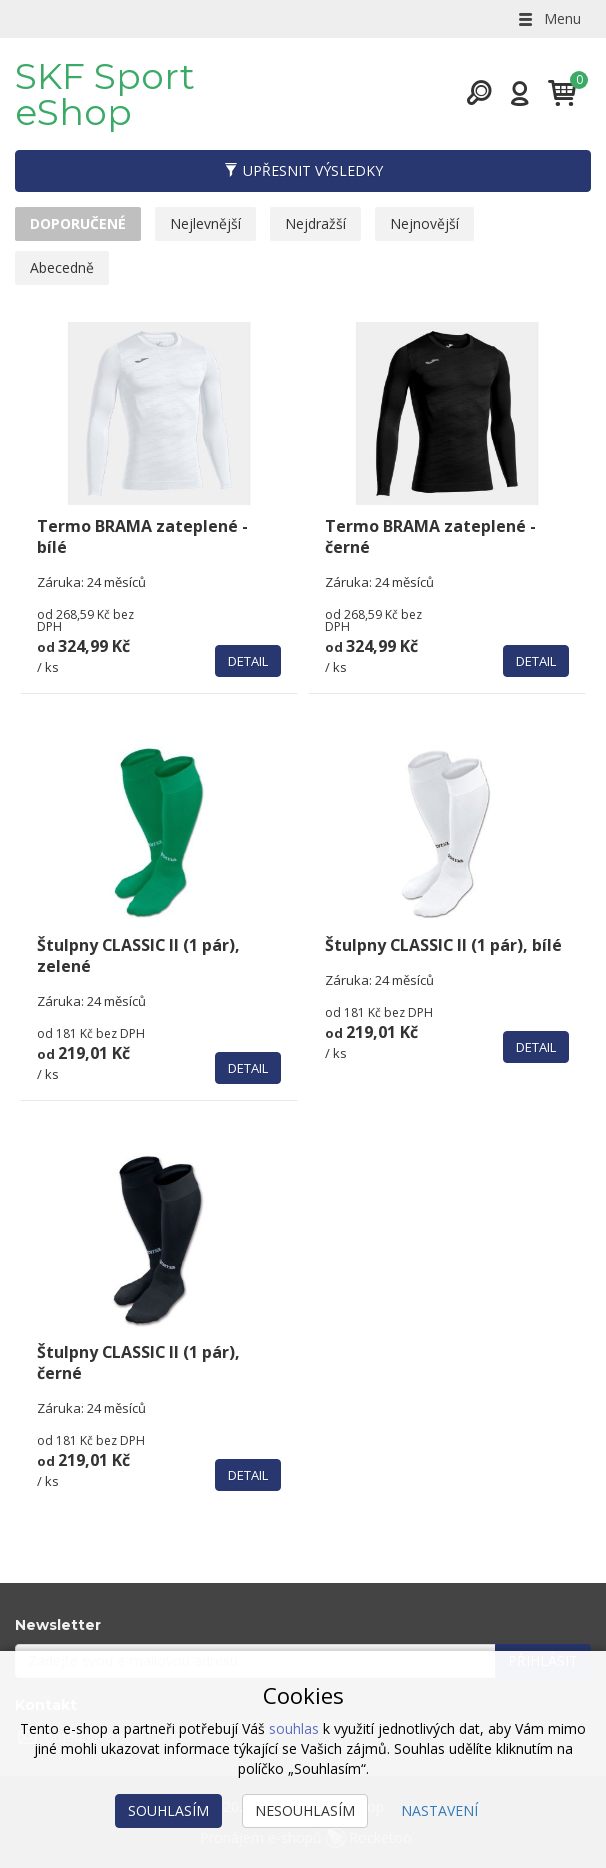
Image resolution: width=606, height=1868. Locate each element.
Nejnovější (424, 223)
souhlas (294, 1728)
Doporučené (78, 223)
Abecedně (62, 267)
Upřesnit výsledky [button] (303, 170)
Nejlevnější (205, 223)
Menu (548, 18)
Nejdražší (315, 223)
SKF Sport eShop (105, 94)
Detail (248, 661)
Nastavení (439, 1810)
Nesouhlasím (305, 1810)
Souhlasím (168, 1810)
